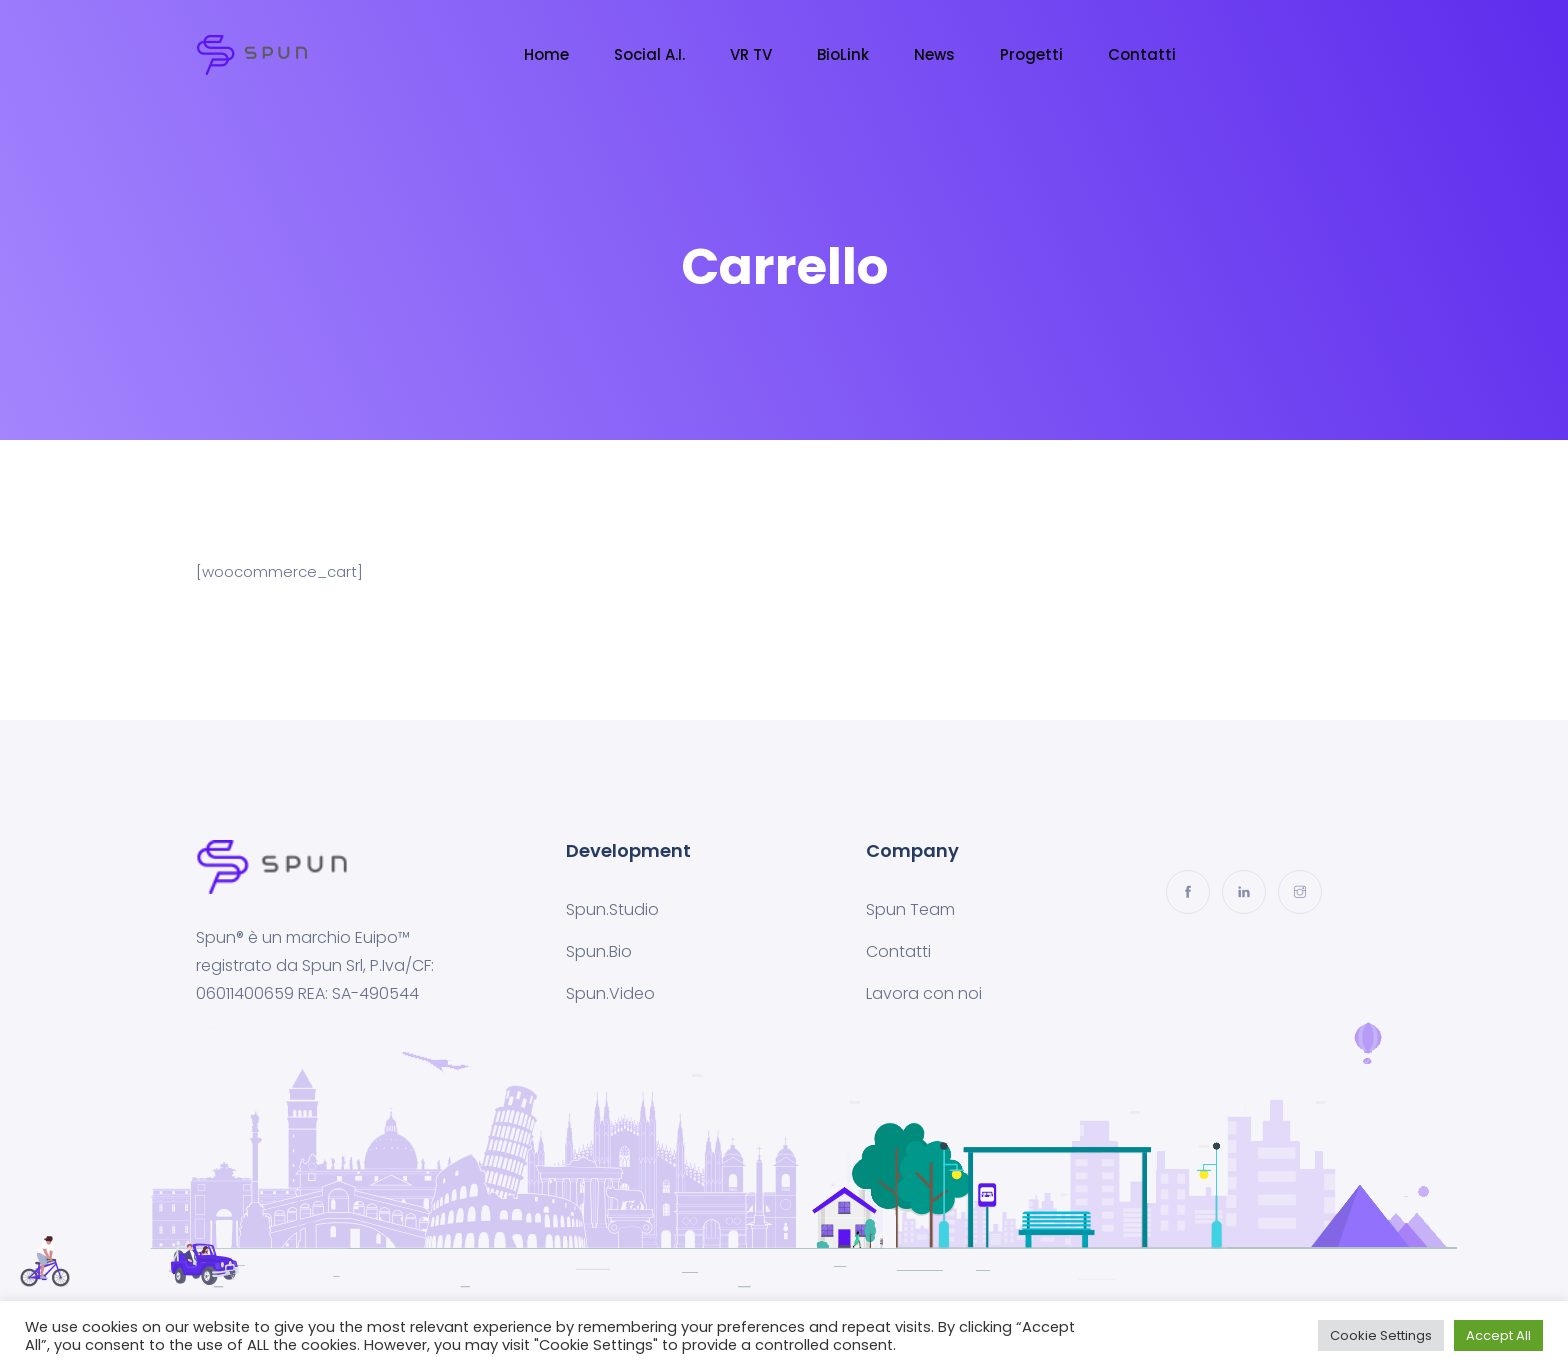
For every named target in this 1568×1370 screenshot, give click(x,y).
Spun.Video (610, 993)
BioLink (843, 54)
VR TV (751, 54)
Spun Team (910, 909)
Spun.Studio (612, 909)
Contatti (1142, 54)
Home (546, 54)
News (934, 54)
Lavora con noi (924, 993)
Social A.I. (649, 54)
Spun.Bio (599, 951)
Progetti (1031, 54)
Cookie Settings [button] (1381, 1335)
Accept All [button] (1498, 1335)
